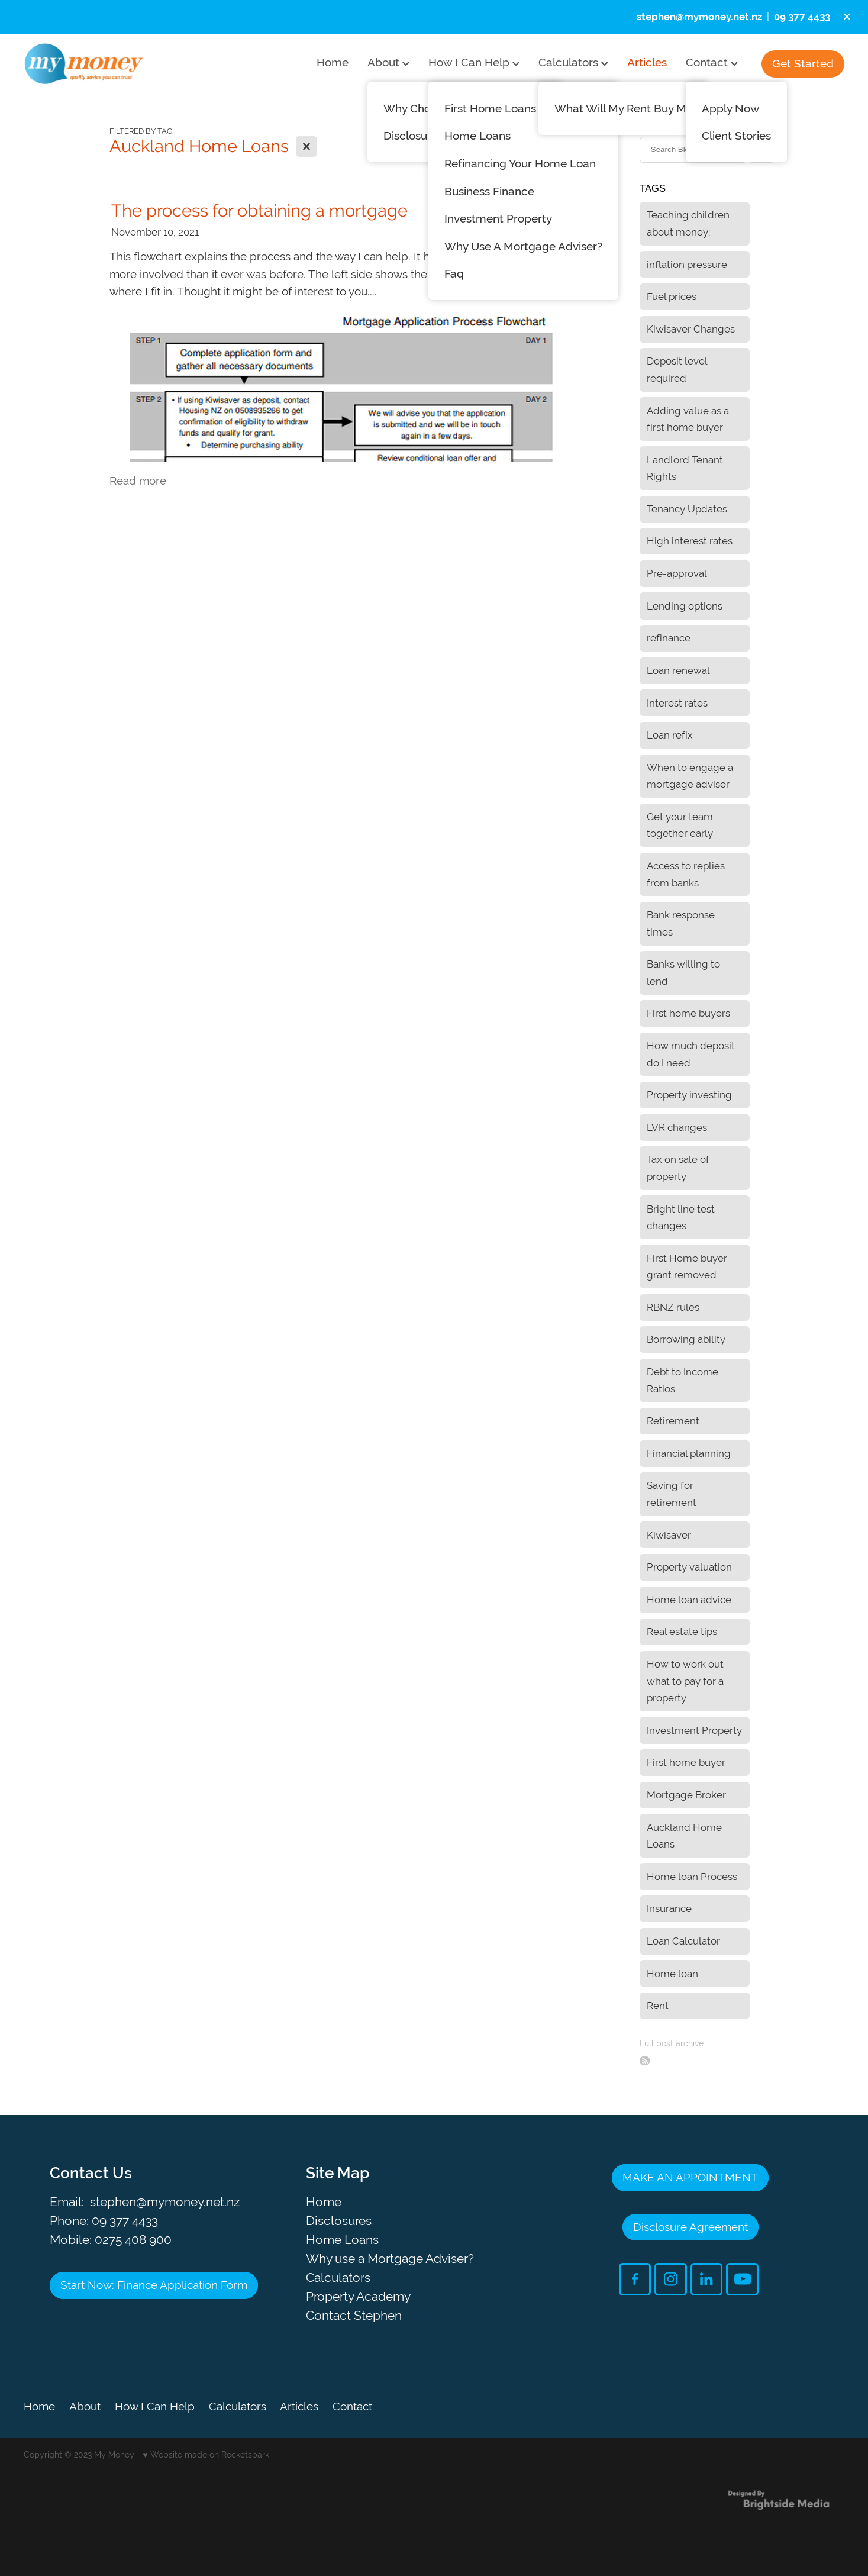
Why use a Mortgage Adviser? (390, 2258)
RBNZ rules (673, 1307)
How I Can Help (473, 62)
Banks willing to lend (683, 972)
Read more (137, 480)
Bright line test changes (681, 1217)
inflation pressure (687, 264)
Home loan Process (692, 1876)
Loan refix (670, 735)
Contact (712, 62)
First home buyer (686, 1762)
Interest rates (677, 703)
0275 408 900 (133, 2239)
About (388, 62)
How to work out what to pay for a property (685, 1681)
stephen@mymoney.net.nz (165, 2201)
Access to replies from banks (686, 874)
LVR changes (677, 1127)
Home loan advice (689, 1599)
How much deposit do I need (691, 1054)
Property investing (689, 1095)
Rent (658, 2005)
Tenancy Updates (687, 509)
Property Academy (358, 2296)
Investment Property (694, 1730)
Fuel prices (671, 296)
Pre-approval (677, 573)
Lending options (684, 606)
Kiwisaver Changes (691, 329)
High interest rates (690, 541)
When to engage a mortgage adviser (690, 776)
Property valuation (689, 1567)
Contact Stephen (354, 2315)
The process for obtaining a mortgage (259, 210)
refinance (668, 638)
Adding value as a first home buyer (688, 419)
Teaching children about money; (688, 223)
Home (333, 62)
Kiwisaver (669, 1535)
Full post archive (672, 2043)
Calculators (573, 62)
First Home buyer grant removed (687, 1266)
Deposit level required (677, 369)
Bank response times (681, 923)
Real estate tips (682, 1631)
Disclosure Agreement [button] (690, 2226)
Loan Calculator (683, 1941)
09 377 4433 (125, 2220)
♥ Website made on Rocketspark (206, 2454)
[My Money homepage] (106, 64)
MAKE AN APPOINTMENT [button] (690, 2177)
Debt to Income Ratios (682, 1380)
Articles (647, 62)
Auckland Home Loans (684, 1835)
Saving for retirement (671, 1493)
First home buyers (688, 1013)
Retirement (673, 1421)
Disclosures (339, 2220)
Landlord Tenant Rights (685, 468)
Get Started (803, 63)
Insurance (669, 1908)
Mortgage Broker (686, 1795)
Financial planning (689, 1453)
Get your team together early (680, 825)
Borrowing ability (686, 1339)
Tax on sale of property (678, 1167)
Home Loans (342, 2239)
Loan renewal (678, 670)
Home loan (672, 1973)
